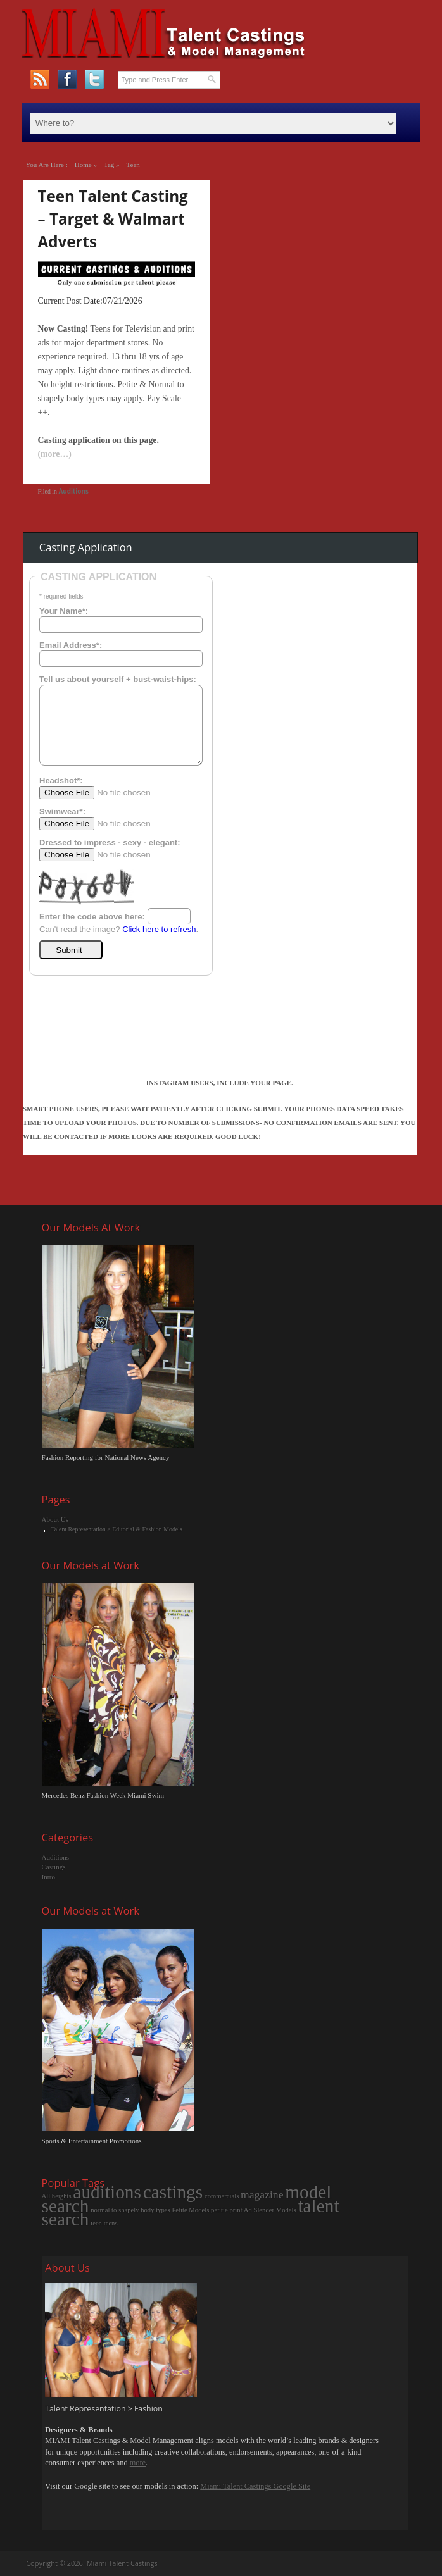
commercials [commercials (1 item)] (222, 2196)
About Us (55, 1519)
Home (83, 164)
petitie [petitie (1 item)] (219, 2209)
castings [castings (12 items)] (173, 2192)
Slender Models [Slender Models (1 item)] (274, 2209)
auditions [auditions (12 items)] (107, 2192)
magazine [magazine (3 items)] (262, 2194)
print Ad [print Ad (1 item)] (240, 2209)
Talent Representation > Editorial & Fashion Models (116, 1529)
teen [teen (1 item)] (96, 2223)
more (138, 2462)
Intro (48, 1877)
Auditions (73, 491)
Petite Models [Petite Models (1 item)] (190, 2209)
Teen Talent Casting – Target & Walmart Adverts (113, 218)
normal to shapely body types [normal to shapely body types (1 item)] (130, 2209)
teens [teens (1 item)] (111, 2223)
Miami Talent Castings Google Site (255, 2486)
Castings (54, 1866)
